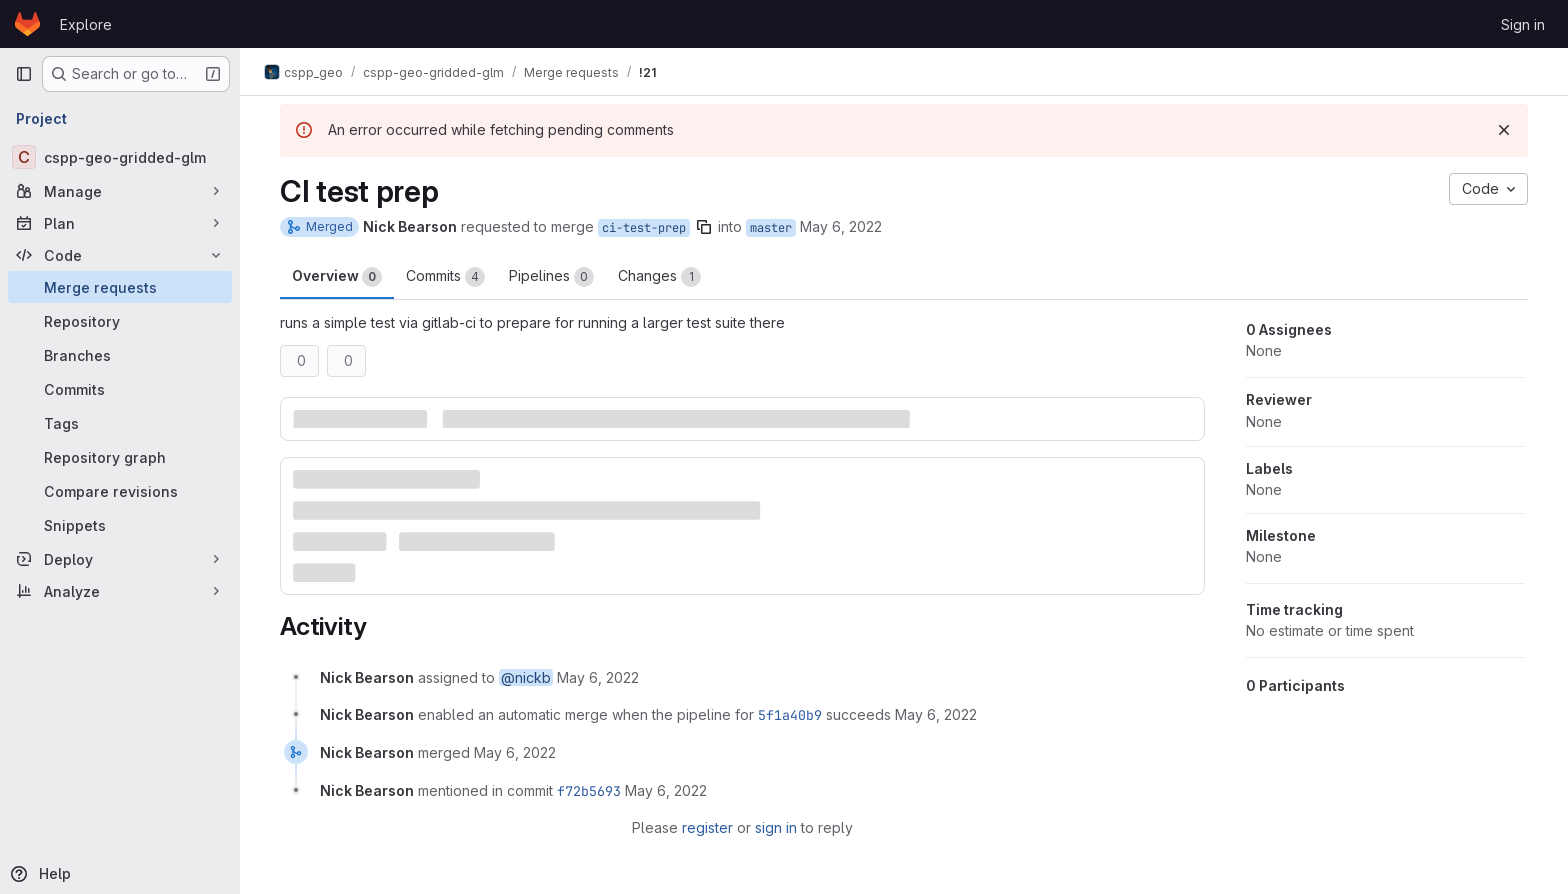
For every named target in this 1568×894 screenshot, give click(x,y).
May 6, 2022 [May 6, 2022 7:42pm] (841, 226)
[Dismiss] (1504, 130)
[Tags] (120, 423)
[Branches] (120, 355)
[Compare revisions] (120, 491)
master (771, 228)
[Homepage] (27, 24)
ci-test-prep (644, 228)
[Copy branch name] (704, 227)
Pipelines (551, 277)
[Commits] (120, 389)
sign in (776, 827)
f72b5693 (589, 791)
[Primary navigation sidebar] (24, 74)
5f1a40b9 (790, 715)
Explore (86, 24)
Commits (445, 277)
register (707, 827)
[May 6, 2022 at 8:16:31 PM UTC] (515, 752)
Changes (659, 277)
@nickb (526, 677)
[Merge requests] (120, 287)
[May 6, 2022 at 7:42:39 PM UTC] (936, 714)
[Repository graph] (120, 457)
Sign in (1523, 24)
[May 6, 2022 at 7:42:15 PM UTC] (598, 677)
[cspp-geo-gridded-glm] (120, 157)
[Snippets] (120, 525)
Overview (337, 277)
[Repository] (120, 321)
